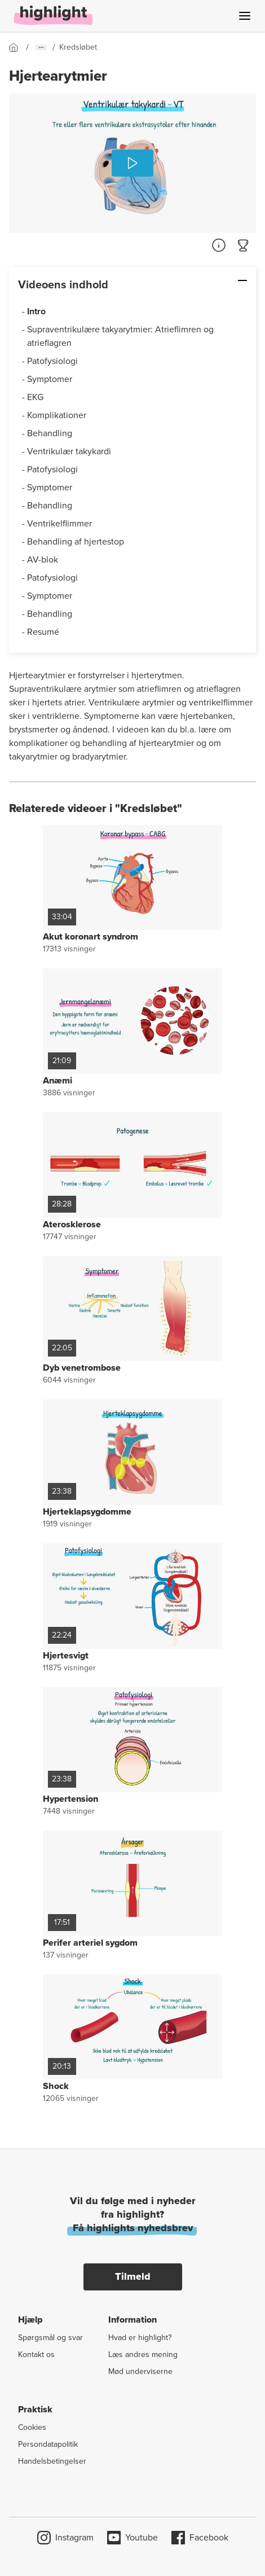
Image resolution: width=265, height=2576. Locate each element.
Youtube (132, 2537)
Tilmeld (133, 2276)
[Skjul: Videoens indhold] (207, 280)
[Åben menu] (244, 15)
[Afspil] (132, 163)
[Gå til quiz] (243, 245)
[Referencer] (218, 245)
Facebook (199, 2537)
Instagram (65, 2537)
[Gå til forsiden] (17, 47)
